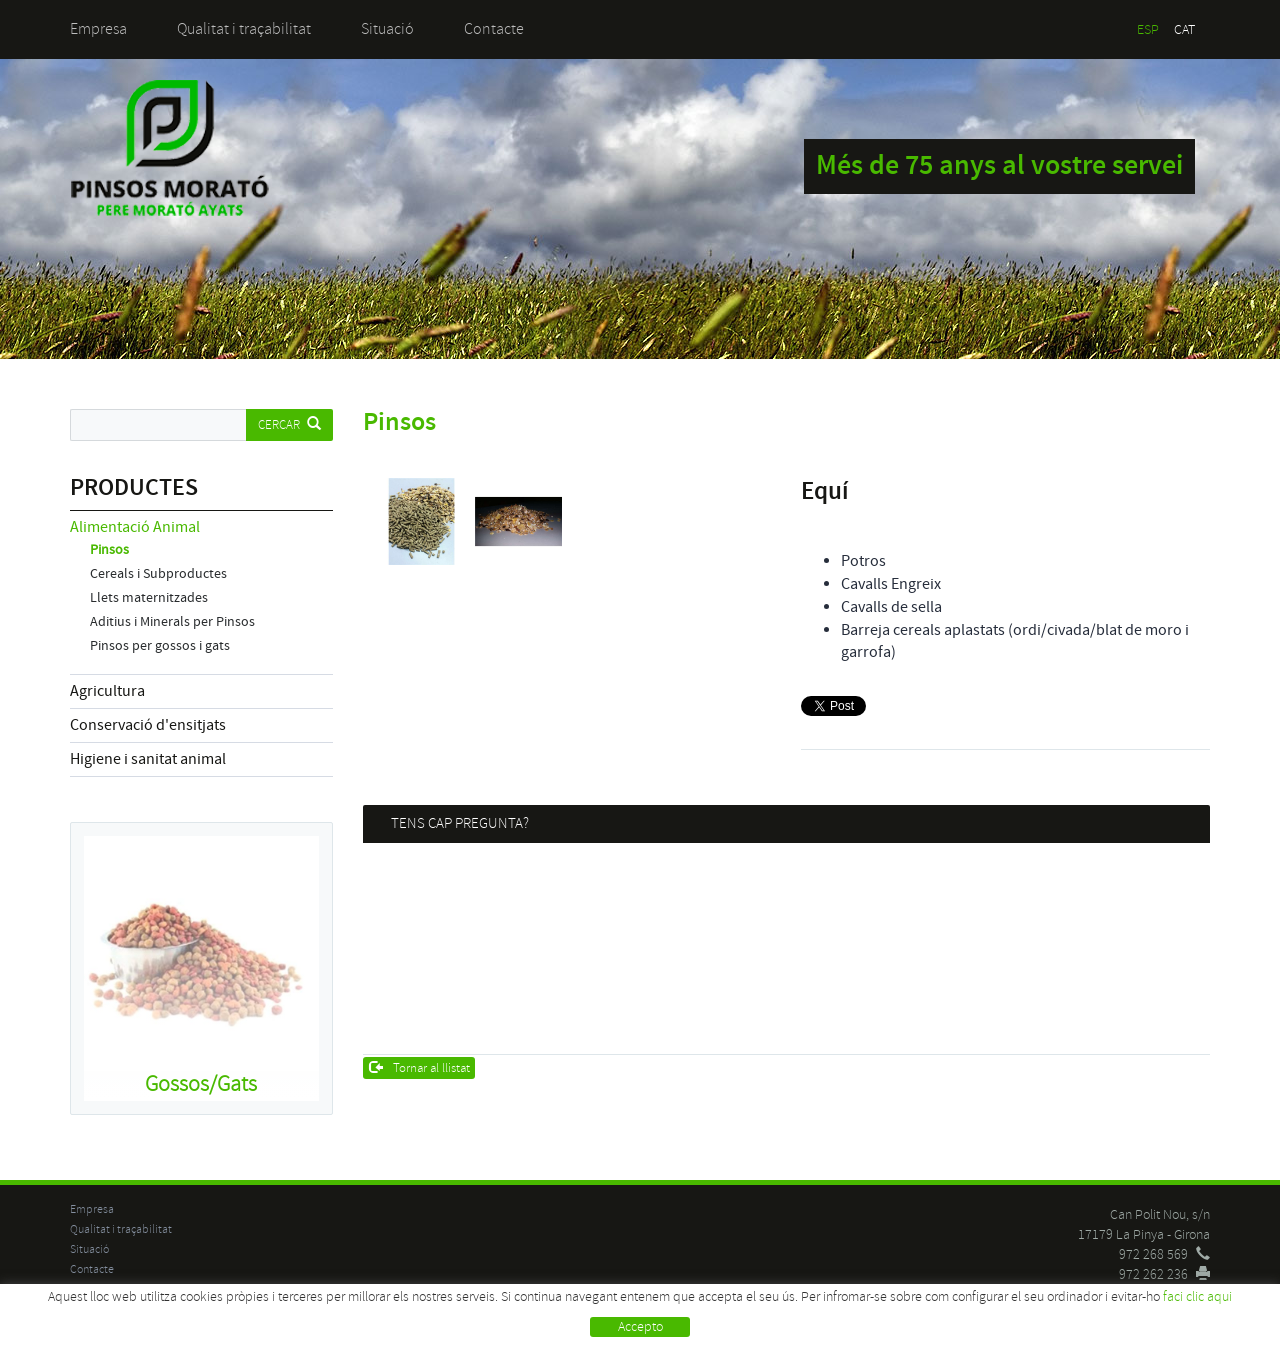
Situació (387, 29)
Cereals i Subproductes (158, 574)
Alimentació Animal (135, 527)
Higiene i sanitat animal (148, 759)
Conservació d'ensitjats (148, 725)
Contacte (494, 29)
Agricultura (107, 691)
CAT (1184, 29)
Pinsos (109, 550)
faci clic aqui (1197, 1296)
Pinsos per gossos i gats (160, 646)
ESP (1148, 29)
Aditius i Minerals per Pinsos (172, 622)
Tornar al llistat (420, 1068)
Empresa (98, 29)
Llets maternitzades (149, 598)
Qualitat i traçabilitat (244, 29)
